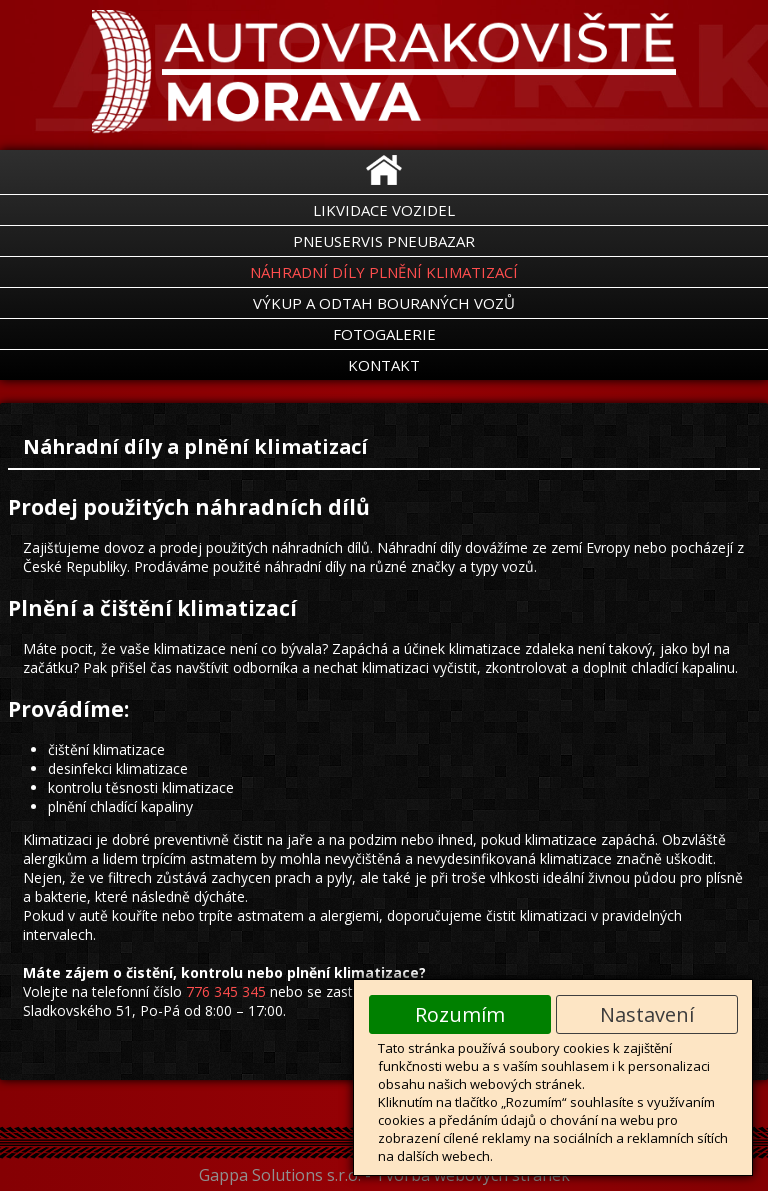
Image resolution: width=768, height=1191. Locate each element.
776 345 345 (226, 991)
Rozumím (460, 1014)
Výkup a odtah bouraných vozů (384, 303)
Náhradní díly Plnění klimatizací (384, 272)
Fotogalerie (384, 334)
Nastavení (647, 1014)
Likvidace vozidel (384, 210)
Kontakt (384, 365)
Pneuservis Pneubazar (384, 241)
